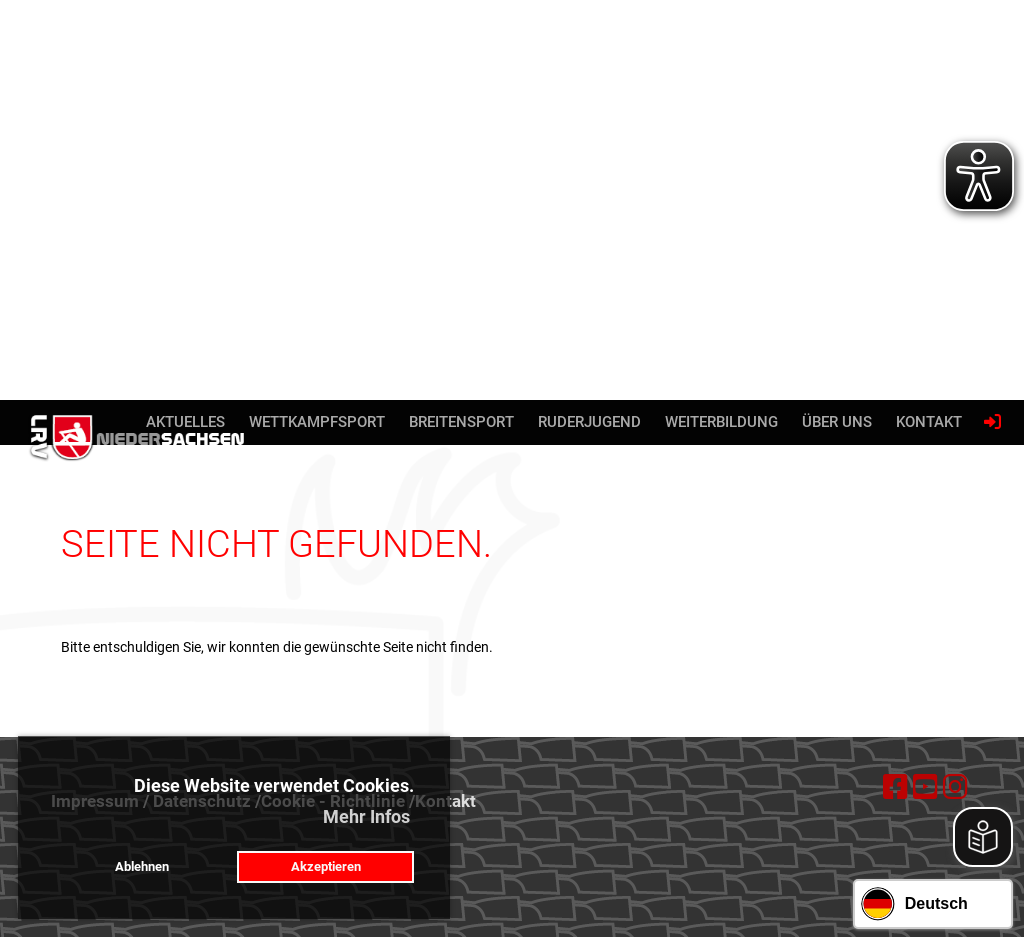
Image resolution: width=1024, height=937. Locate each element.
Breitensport (461, 422)
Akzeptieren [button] (326, 866)
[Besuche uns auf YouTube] (925, 787)
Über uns (837, 422)
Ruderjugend (589, 422)
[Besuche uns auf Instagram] (955, 787)
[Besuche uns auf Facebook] (895, 787)
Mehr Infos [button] (366, 816)
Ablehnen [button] (142, 866)
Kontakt (929, 422)
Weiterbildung (721, 422)
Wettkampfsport (317, 422)
